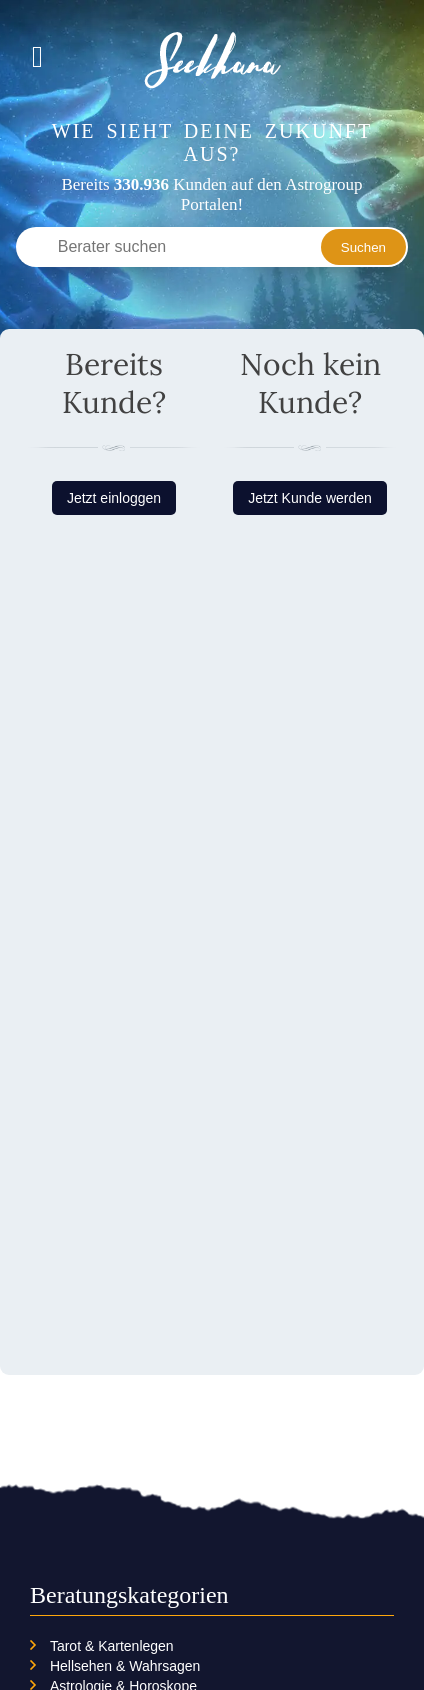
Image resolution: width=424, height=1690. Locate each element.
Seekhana (212, 60)
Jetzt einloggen (114, 498)
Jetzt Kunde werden (310, 498)
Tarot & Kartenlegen (112, 1646)
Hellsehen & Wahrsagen (125, 1666)
